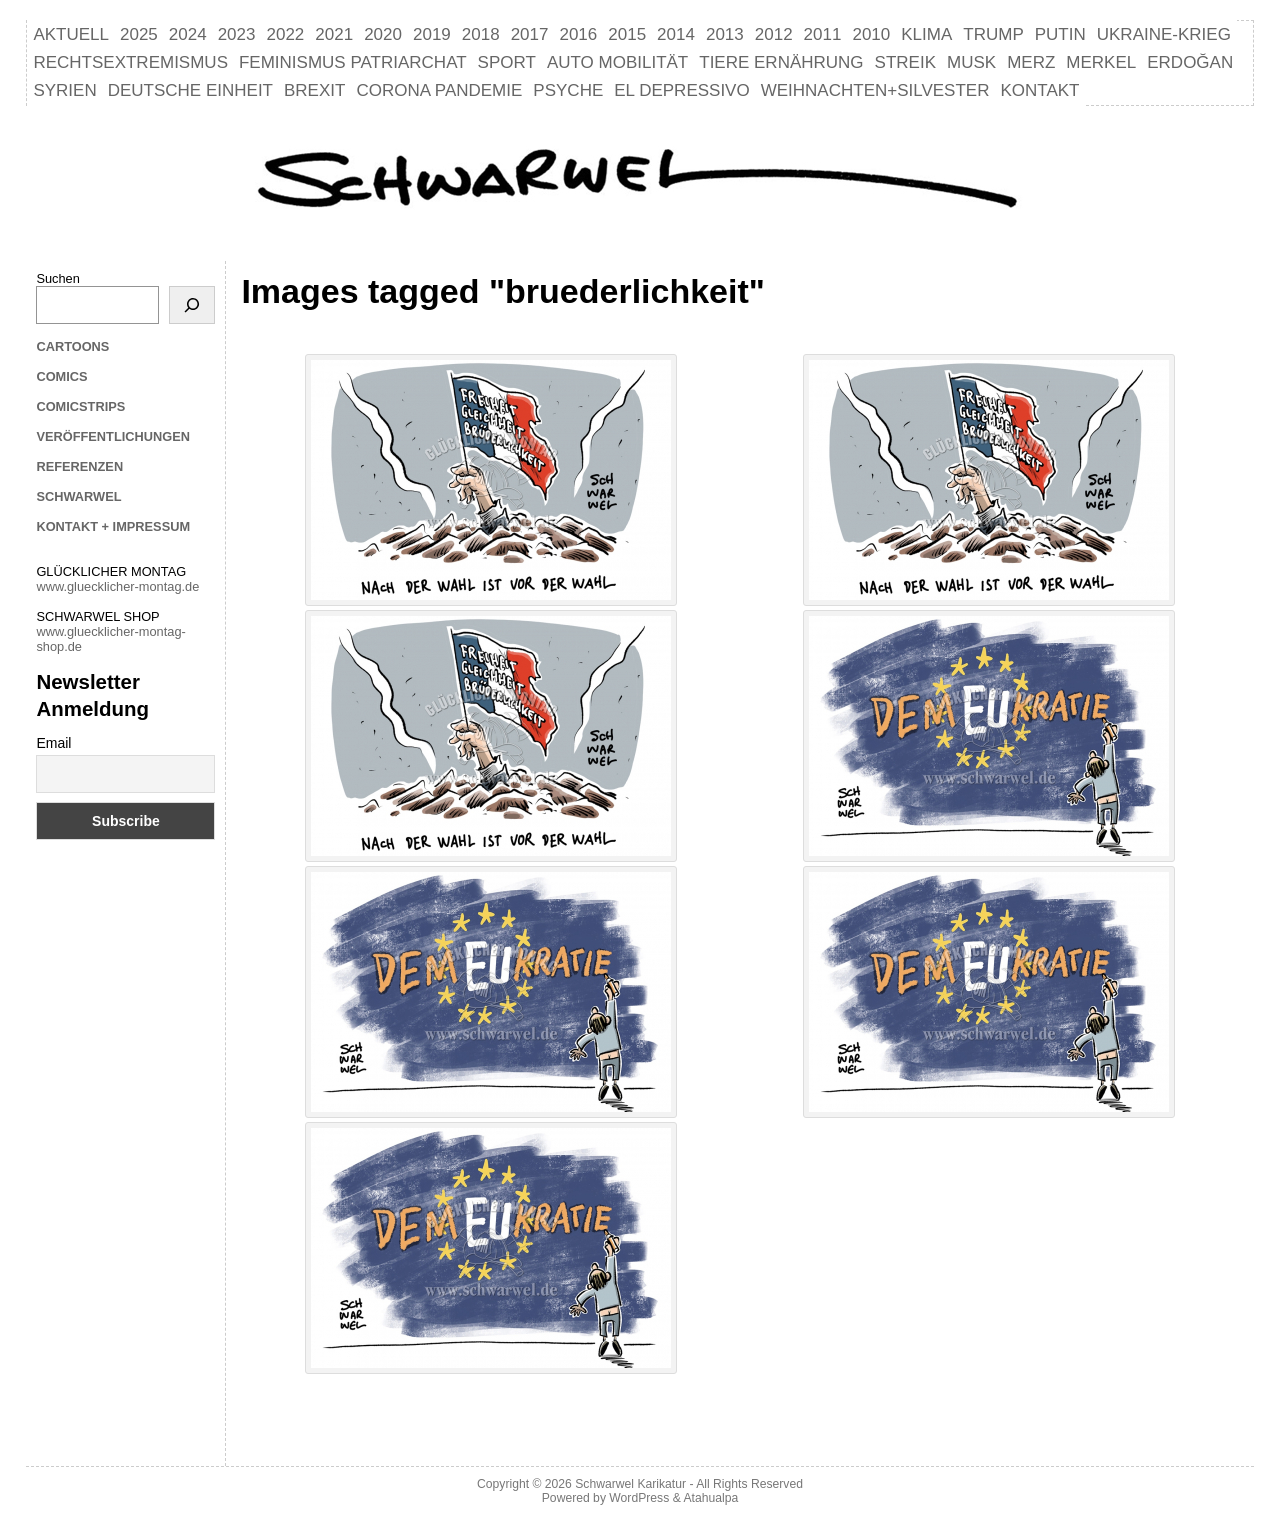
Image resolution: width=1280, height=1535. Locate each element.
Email (53, 743)
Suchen (57, 278)
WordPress (639, 1498)
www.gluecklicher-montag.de (117, 586)
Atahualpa (710, 1498)
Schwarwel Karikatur (630, 1484)
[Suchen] (192, 305)
